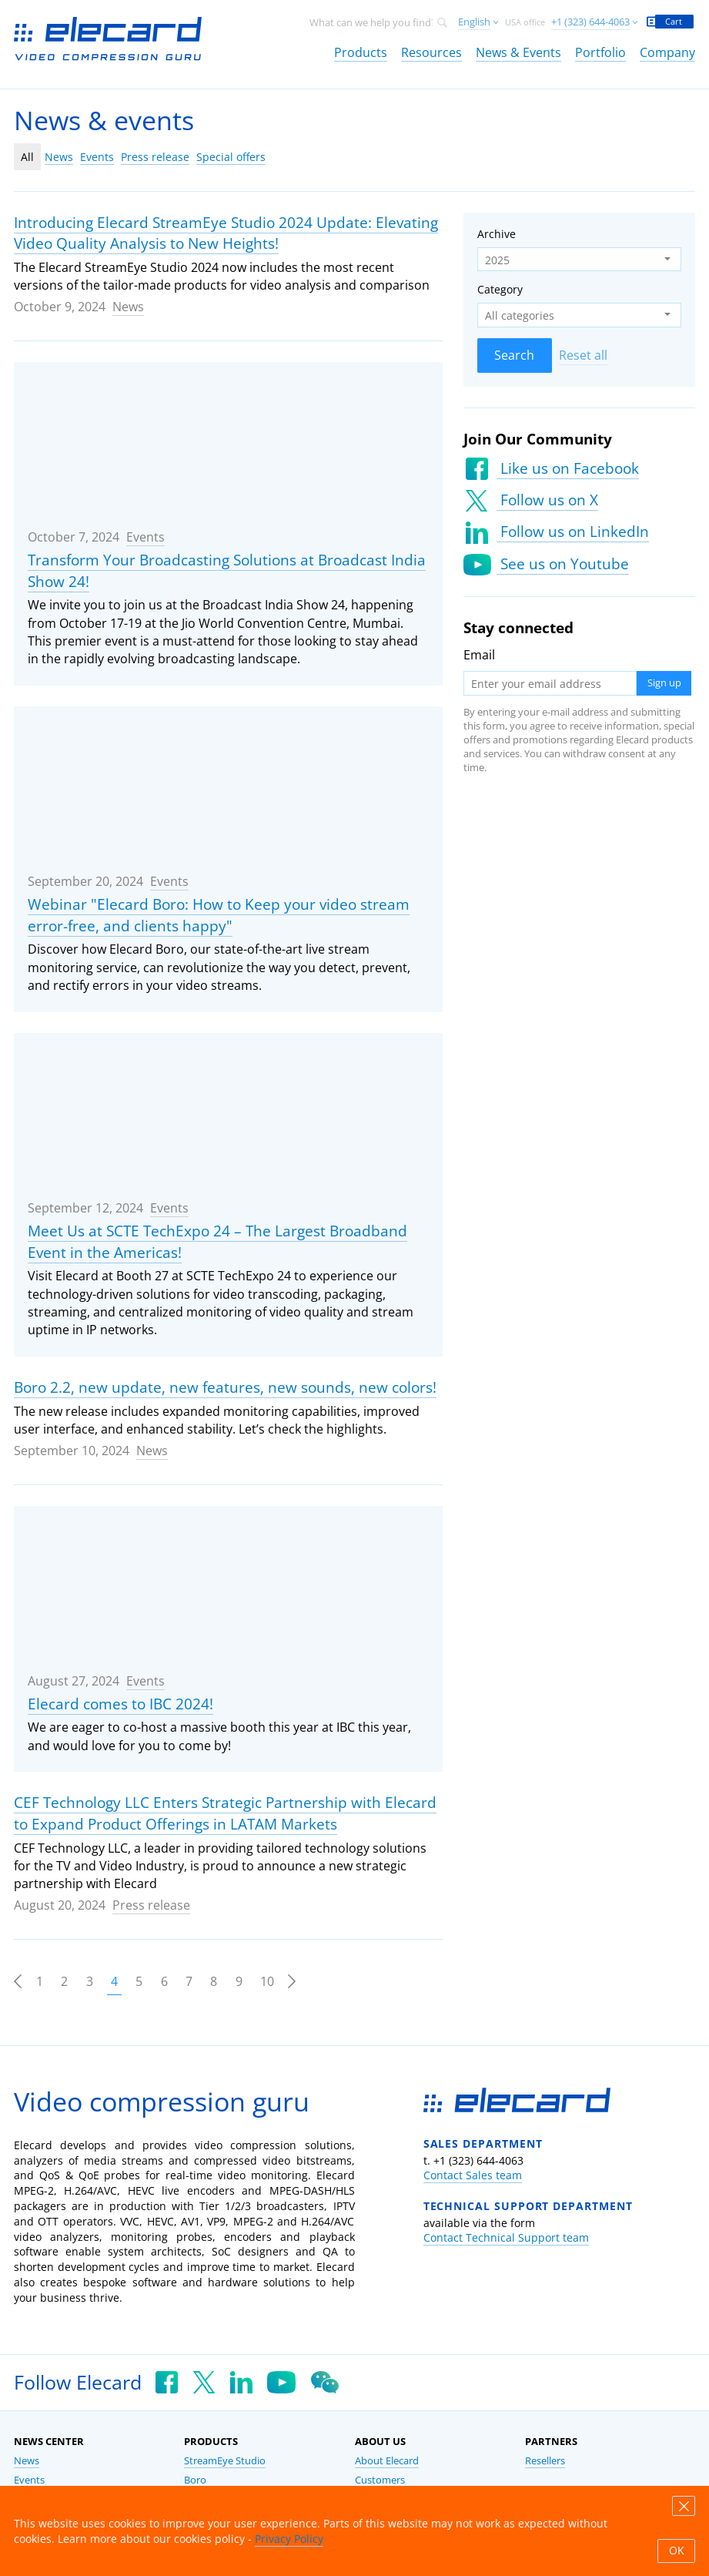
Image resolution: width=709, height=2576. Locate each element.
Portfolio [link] (600, 52)
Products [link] (360, 52)
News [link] (26, 2460)
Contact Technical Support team (506, 2237)
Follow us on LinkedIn (573, 532)
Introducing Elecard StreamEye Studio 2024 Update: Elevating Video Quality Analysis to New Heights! (226, 233)
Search (514, 355)
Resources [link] (431, 52)
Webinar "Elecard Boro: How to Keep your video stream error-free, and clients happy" (219, 915)
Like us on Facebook (568, 468)
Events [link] (29, 2480)
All (27, 156)
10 (267, 1981)
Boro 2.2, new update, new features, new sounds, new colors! (225, 1387)
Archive (496, 233)
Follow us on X (547, 500)
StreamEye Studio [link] (225, 2460)
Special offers (231, 156)
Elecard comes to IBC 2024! (120, 1704)
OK (676, 2551)
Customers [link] (380, 2480)
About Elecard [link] (387, 2460)
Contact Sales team (472, 2175)
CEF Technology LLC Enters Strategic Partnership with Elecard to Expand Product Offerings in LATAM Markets (225, 1813)
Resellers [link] (545, 2460)
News (59, 156)
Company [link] (667, 52)
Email (479, 654)
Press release (155, 156)
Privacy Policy (289, 2538)
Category (500, 289)
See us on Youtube (563, 564)
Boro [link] (195, 2480)
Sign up (664, 682)
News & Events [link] (518, 52)
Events (97, 156)
